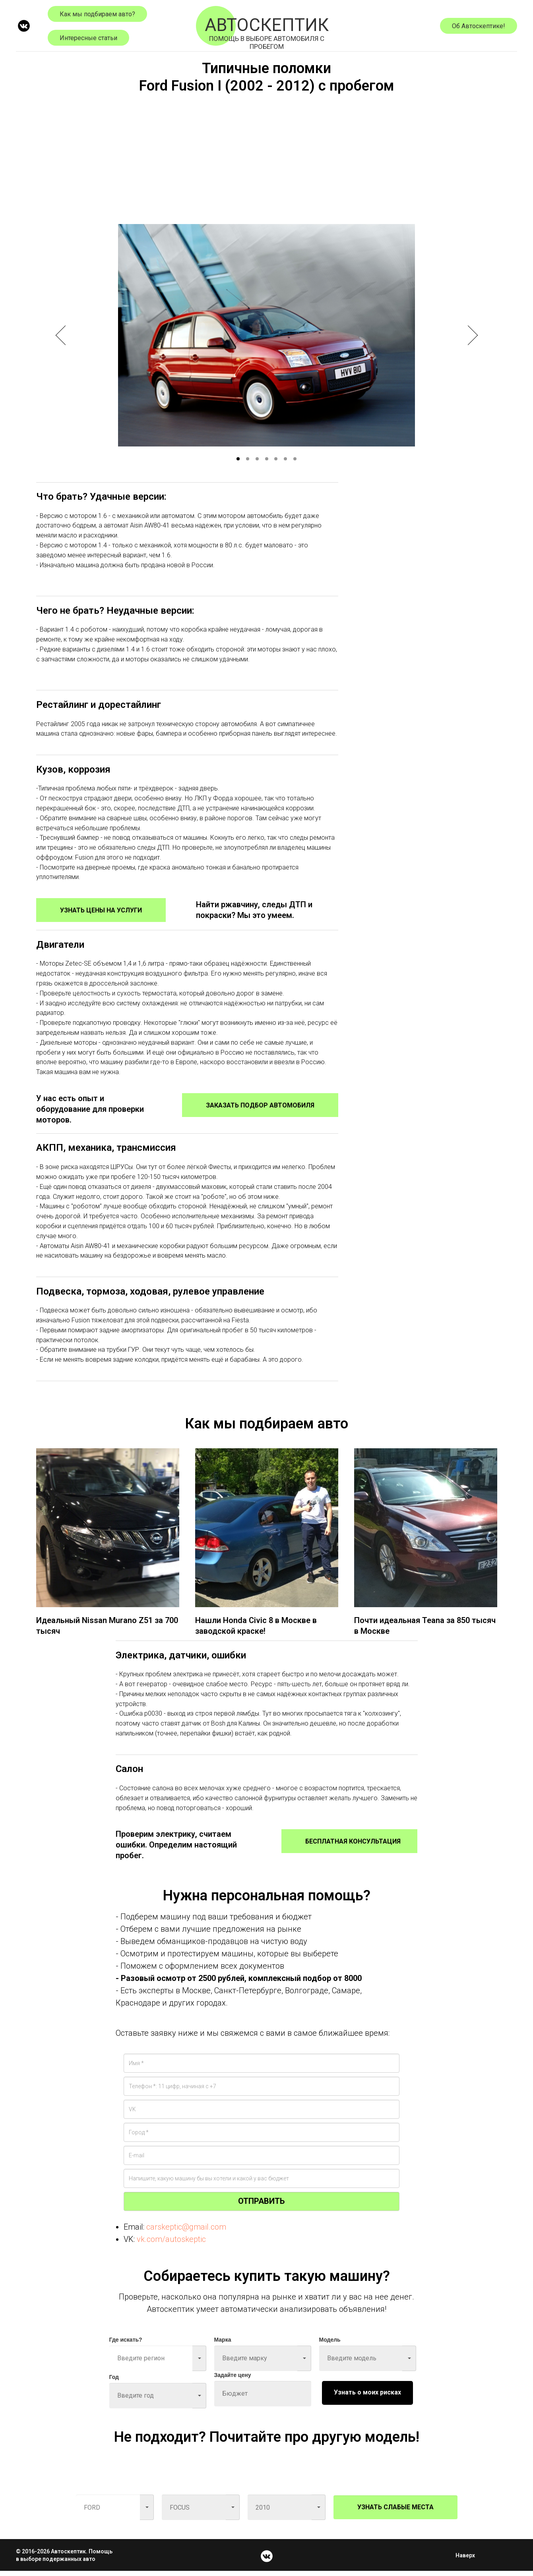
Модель (330, 2344)
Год (114, 2382)
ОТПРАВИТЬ (261, 2206)
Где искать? (125, 2344)
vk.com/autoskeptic (171, 2244)
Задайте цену (232, 2380)
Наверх (467, 2560)
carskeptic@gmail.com (186, 2231)
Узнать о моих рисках (367, 2397)
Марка (222, 2344)
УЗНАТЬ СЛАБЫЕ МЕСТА (395, 2512)
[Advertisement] (266, 156)
